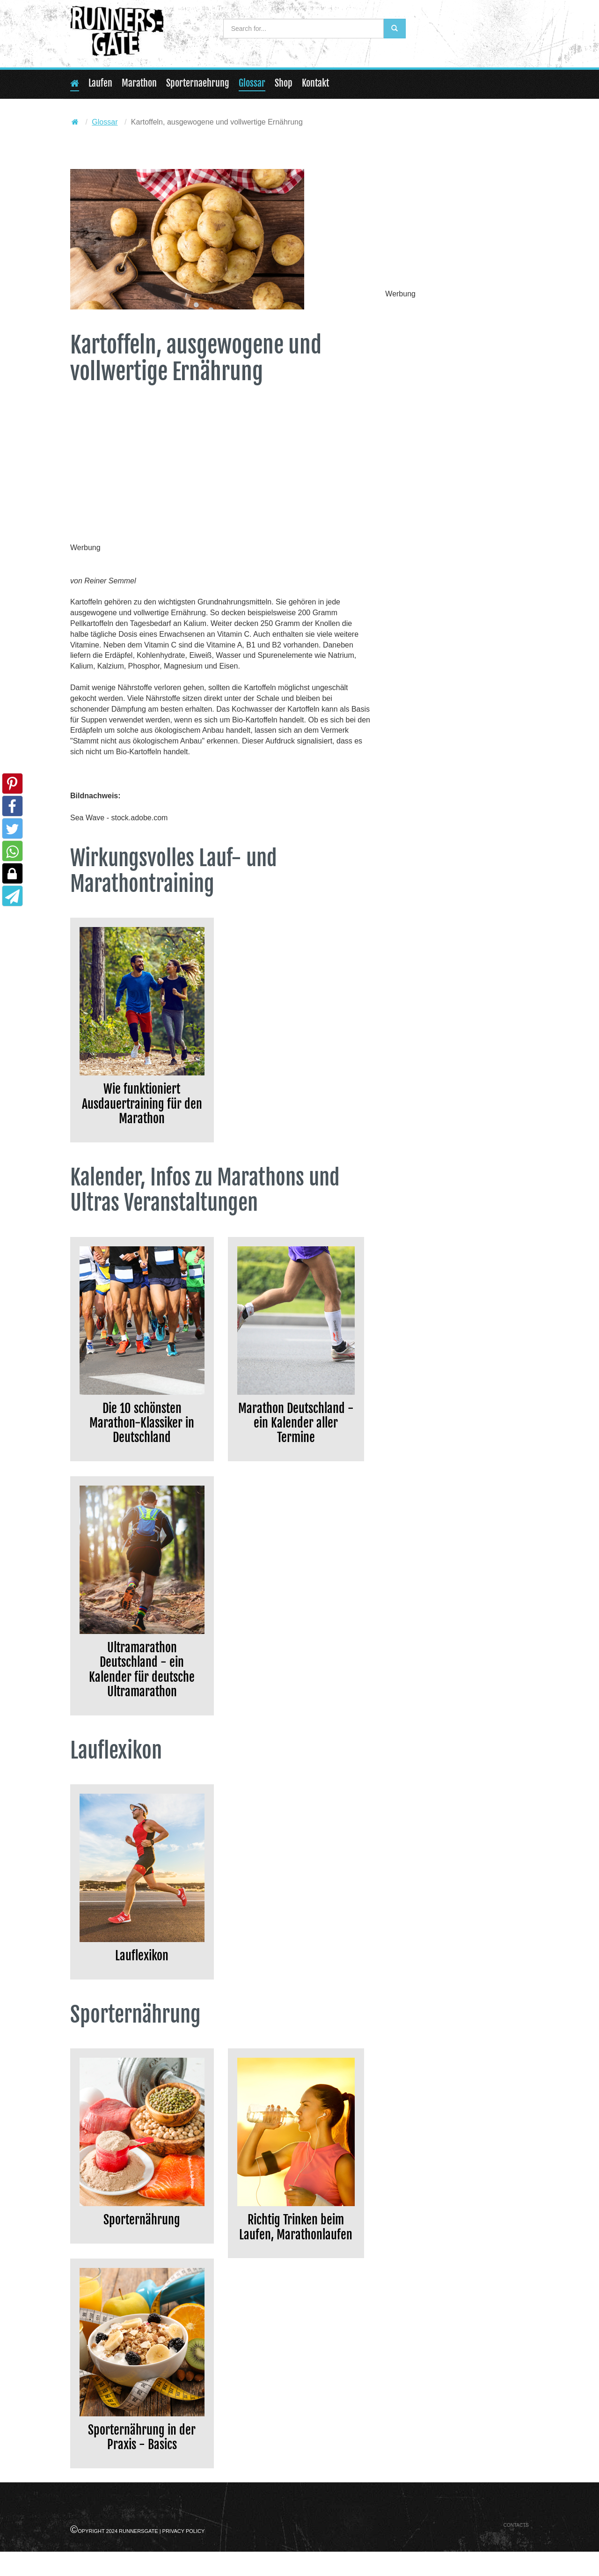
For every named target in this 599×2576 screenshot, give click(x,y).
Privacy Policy (183, 2555)
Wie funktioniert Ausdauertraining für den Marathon (142, 1106)
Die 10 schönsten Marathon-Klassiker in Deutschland (142, 1431)
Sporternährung (141, 2240)
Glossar (252, 83)
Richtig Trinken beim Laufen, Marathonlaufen (296, 2256)
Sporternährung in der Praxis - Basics (142, 2460)
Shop (283, 83)
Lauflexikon (141, 1974)
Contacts (516, 2549)
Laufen (100, 83)
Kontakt (315, 83)
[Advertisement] (220, 473)
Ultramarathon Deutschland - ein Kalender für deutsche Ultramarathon (142, 1684)
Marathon (139, 83)
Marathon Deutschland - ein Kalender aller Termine (296, 1431)
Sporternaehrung (197, 83)
